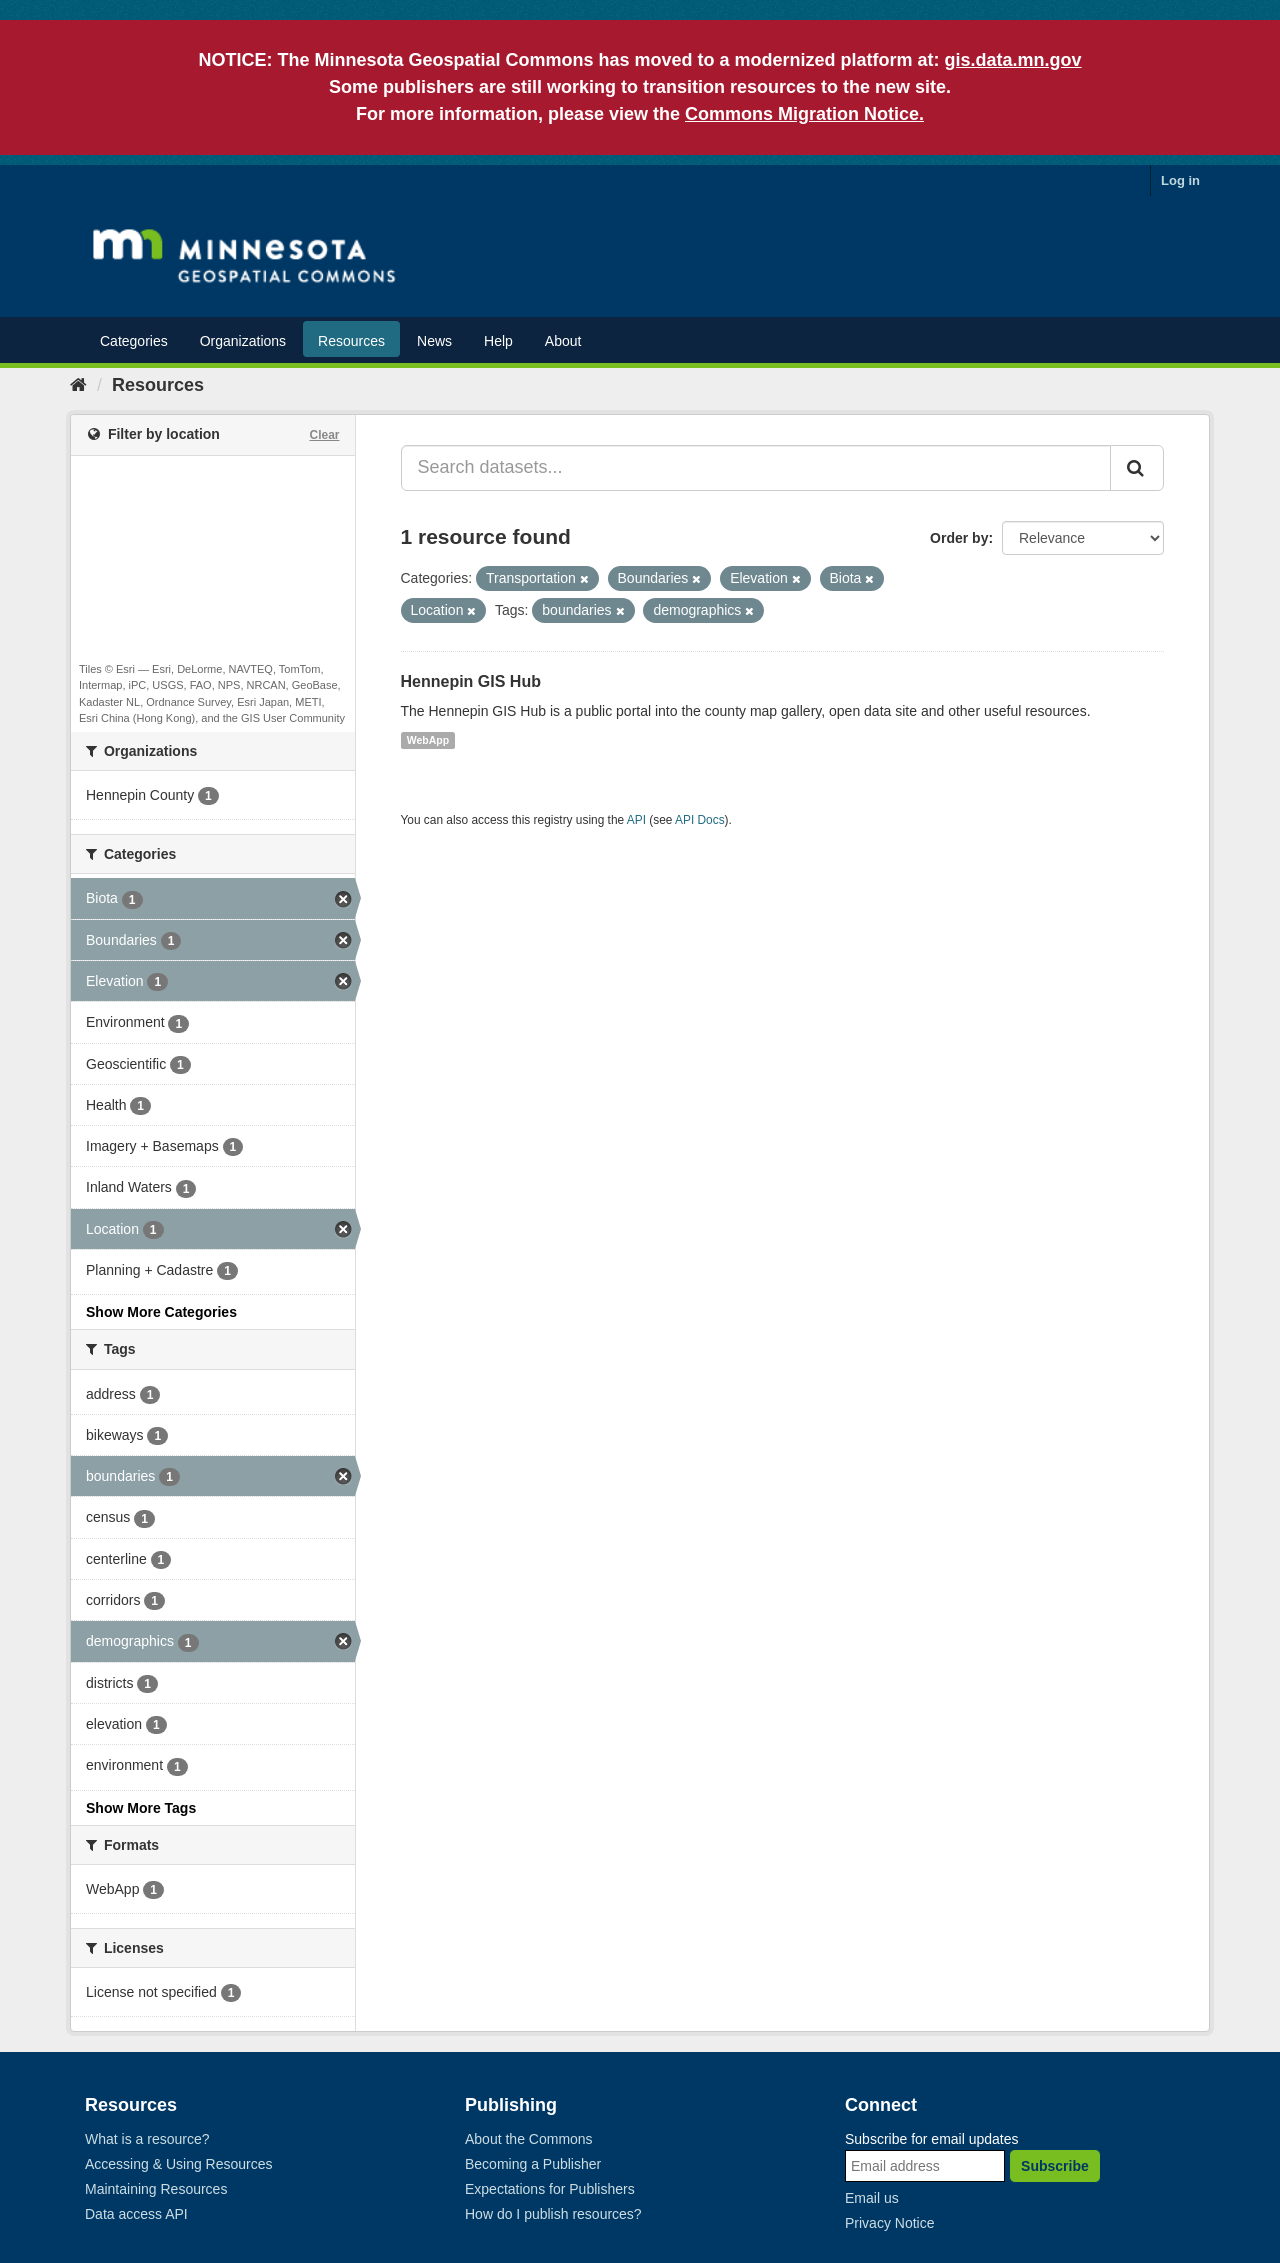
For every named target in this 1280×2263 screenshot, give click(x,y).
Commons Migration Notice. (804, 114)
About (563, 341)
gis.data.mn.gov (1013, 60)
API (636, 820)
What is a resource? (147, 2139)
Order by (959, 538)
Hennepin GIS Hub (471, 681)
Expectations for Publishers (550, 2189)
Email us (872, 2198)
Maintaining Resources (156, 2189)
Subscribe (1055, 2166)
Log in (1180, 180)
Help (498, 341)
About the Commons (529, 2139)
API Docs (700, 820)
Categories (134, 341)
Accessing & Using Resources (179, 2164)
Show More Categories (161, 1312)
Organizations (243, 341)
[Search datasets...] (756, 468)
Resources (351, 341)
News (434, 341)
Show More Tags (141, 1808)
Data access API (136, 2214)
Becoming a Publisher (533, 2164)
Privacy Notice (889, 2223)
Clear (324, 435)
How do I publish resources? (553, 2214)
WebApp (428, 740)
